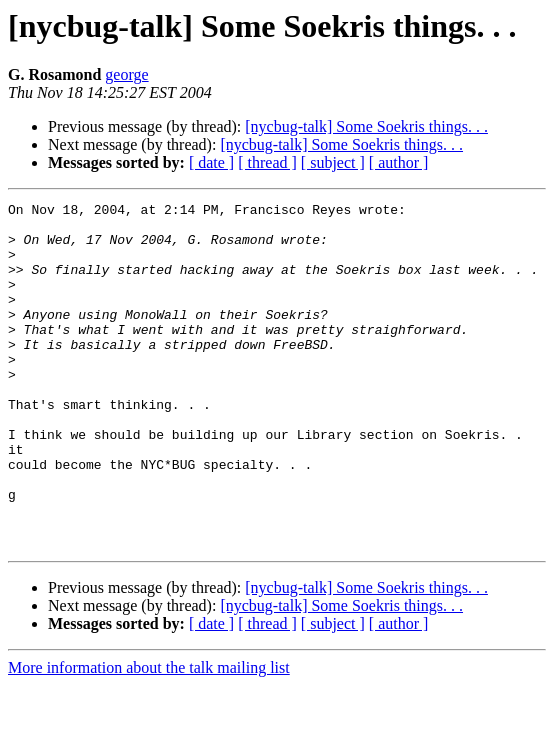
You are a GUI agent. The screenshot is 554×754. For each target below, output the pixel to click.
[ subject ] (333, 162)
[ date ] (211, 162)
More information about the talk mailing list (149, 736)
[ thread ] (267, 162)
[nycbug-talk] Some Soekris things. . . (366, 126)
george (126, 74)
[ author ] (399, 162)
